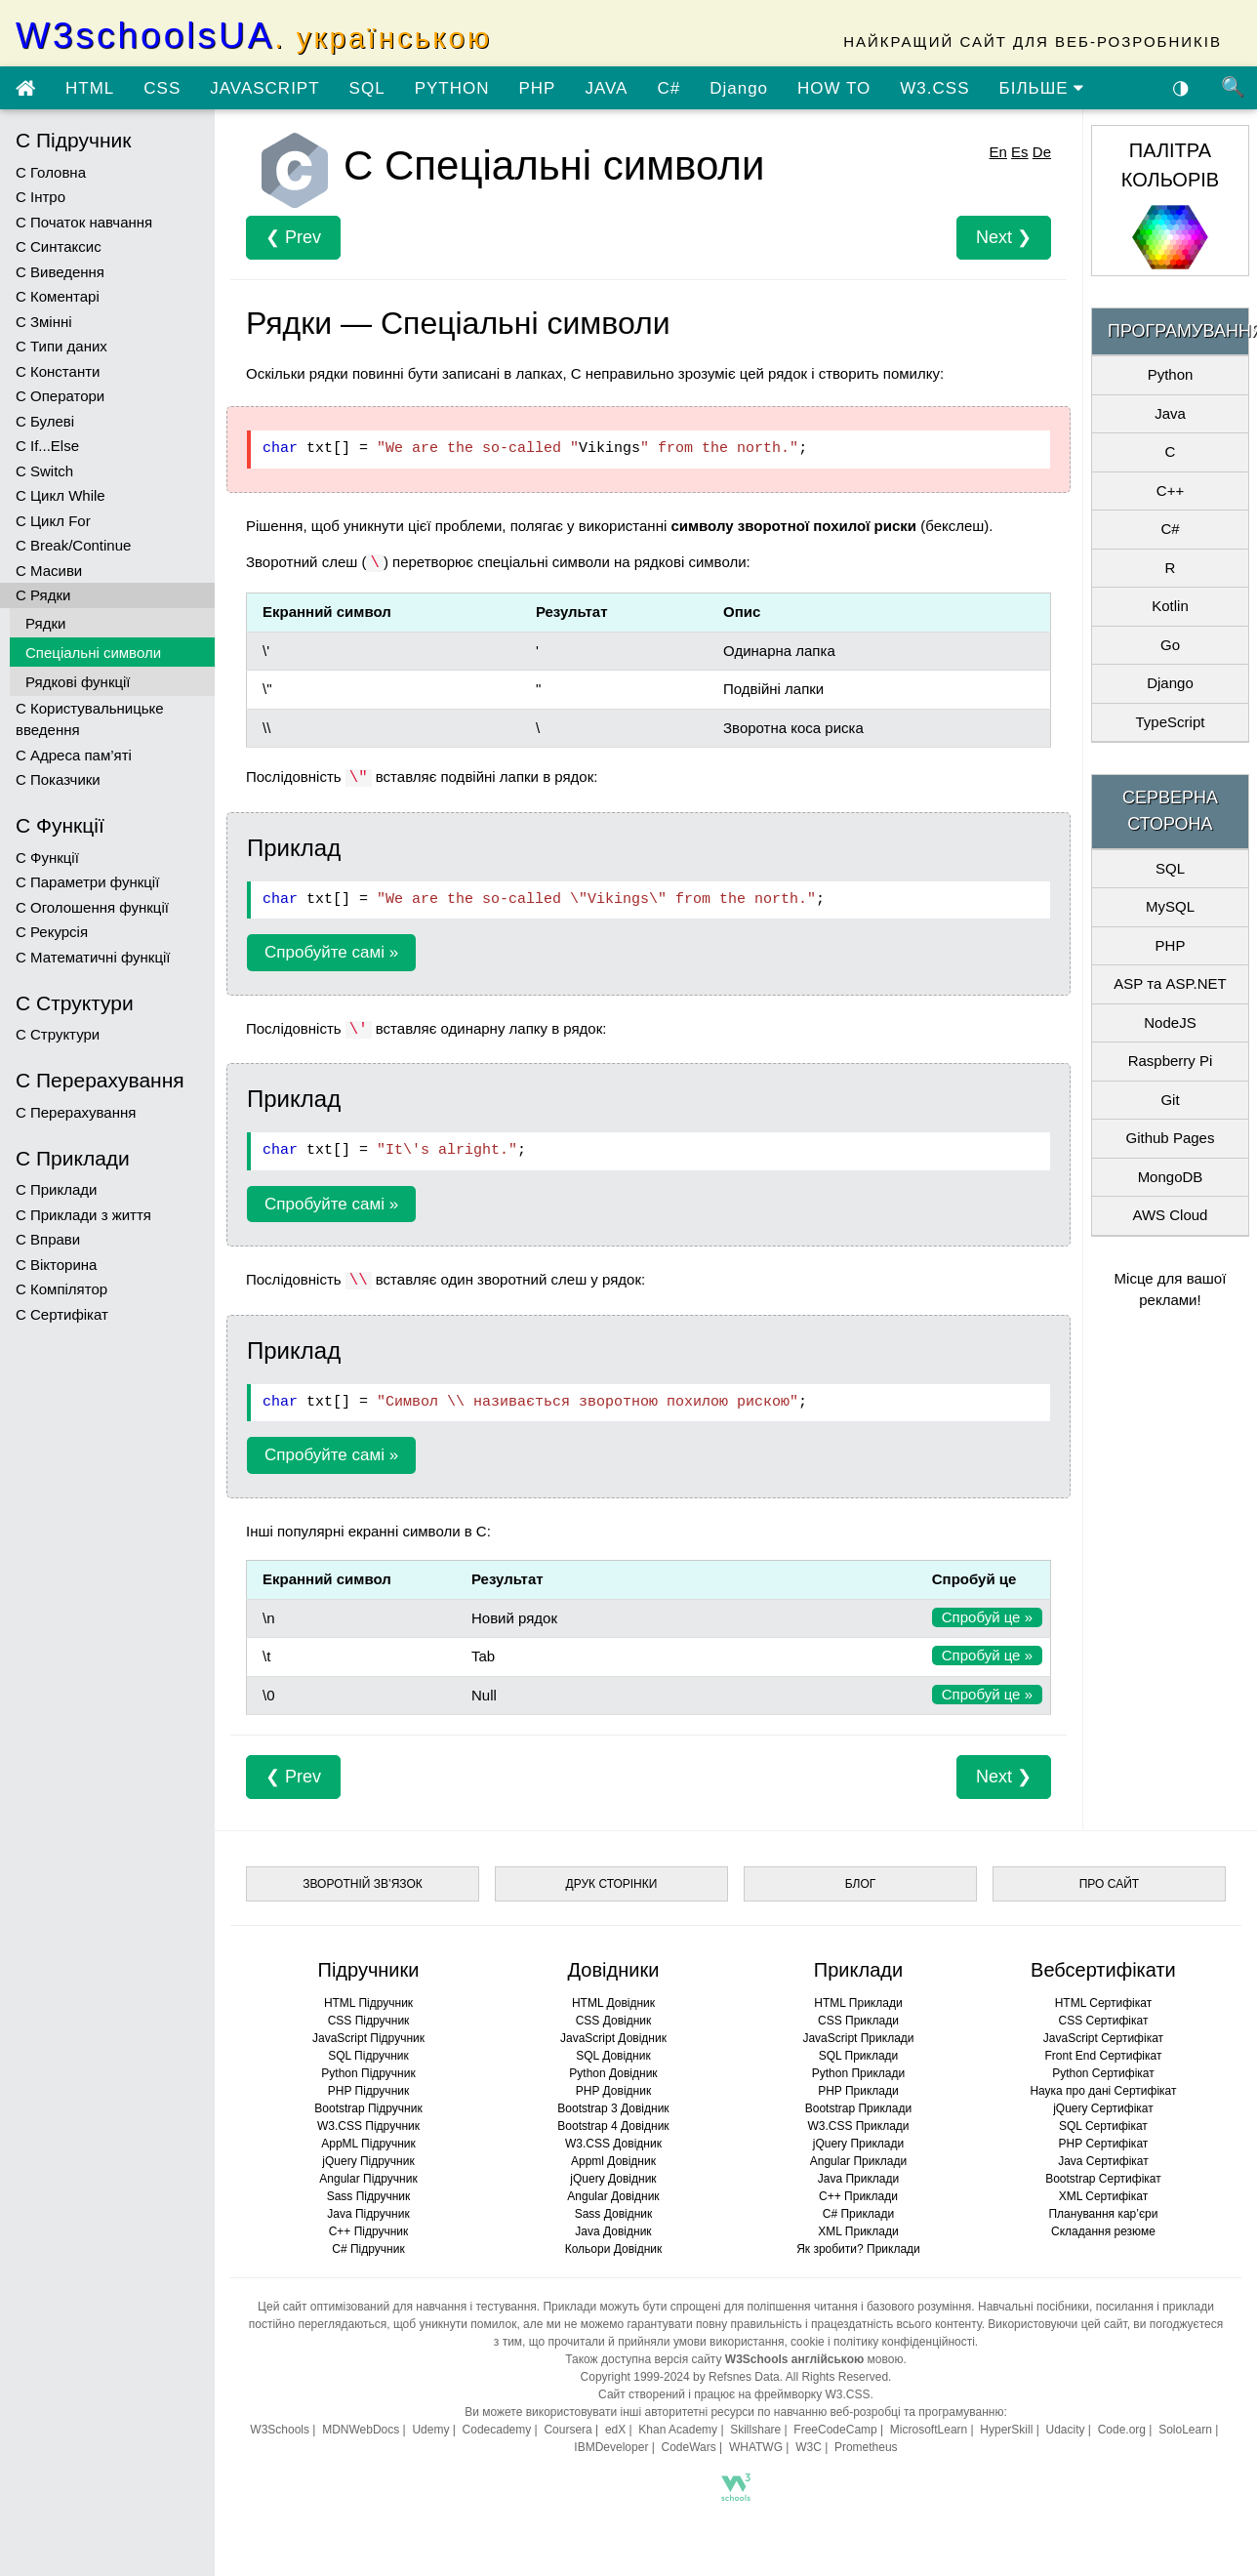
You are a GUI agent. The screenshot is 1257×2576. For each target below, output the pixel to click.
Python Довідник (613, 2073)
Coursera (567, 2429)
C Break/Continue (73, 545)
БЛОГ (860, 1884)
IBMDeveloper (611, 2447)
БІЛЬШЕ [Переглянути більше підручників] (1042, 88)
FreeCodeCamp (834, 2429)
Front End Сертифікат (1102, 2056)
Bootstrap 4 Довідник (613, 2126)
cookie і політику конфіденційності (883, 2342)
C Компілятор (61, 1289)
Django (739, 88)
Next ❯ (1004, 237)
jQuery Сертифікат (1103, 2108)
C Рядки (43, 595)
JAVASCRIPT (264, 88)
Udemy (430, 2429)
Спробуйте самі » (331, 952)
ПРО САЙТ (1109, 1884)
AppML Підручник (368, 2143)
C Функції (47, 857)
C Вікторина (56, 1264)
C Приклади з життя (83, 1214)
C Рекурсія (52, 931)
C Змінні (44, 321)
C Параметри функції (87, 882)
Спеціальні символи (93, 652)
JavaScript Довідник (613, 2038)
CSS (162, 88)
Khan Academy (677, 2429)
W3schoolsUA (254, 36)
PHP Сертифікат (1104, 2143)
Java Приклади (858, 2179)
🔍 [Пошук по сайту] (1233, 87)
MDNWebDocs (360, 2429)
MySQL (1170, 906)
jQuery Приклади (858, 2143)
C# (668, 88)
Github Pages (1170, 1137)
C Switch (44, 471)
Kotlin (1170, 605)
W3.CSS (934, 88)
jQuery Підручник (368, 2161)
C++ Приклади (858, 2196)
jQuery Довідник (613, 2179)
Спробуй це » (987, 1617)
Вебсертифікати (1103, 1970)
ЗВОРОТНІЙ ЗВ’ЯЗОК (363, 1884)
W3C (808, 2447)
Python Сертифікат (1103, 2073)
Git (1169, 1099)
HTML (89, 88)
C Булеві (45, 421)
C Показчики (58, 779)
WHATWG (756, 2447)
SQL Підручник (368, 2056)
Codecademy (497, 2429)
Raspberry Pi (1170, 1060)
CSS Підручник (369, 2020)
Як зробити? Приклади (858, 2249)
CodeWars (689, 2447)
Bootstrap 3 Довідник (613, 2108)
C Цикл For (53, 520)
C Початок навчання (84, 222)
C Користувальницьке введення (90, 719)
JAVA (606, 88)
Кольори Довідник (614, 2249)
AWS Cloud (1169, 1214)
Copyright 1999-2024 (635, 2377)
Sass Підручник (369, 2196)
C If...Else (47, 445)
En (998, 151)
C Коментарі (58, 296)
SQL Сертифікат (1103, 2126)
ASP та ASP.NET (1170, 983)
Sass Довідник (614, 2214)
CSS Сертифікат (1103, 2020)
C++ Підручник (369, 2231)
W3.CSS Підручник (368, 2126)
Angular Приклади (858, 2161)
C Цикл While (60, 495)
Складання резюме (1103, 2231)
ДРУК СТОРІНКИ (612, 1884)
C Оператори (60, 396)
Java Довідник (613, 2231)
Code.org (1122, 2429)
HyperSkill (1006, 2429)
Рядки (45, 623)
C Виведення (60, 272)
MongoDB (1170, 1176)
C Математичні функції (93, 957)
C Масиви (49, 570)
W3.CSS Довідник (613, 2143)
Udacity (1065, 2429)
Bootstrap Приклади (858, 2108)
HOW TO (834, 88)
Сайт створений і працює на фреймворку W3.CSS (734, 2394)
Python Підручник (368, 2073)
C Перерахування (76, 1112)
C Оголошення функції (92, 907)
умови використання (729, 2342)
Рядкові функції (78, 682)
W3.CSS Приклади (858, 2126)
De (1042, 151)
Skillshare (755, 2429)
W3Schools (279, 2429)
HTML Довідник (613, 2003)
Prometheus (866, 2447)
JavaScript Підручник (368, 2038)
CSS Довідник (614, 2020)
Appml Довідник (613, 2161)
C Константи (58, 371)
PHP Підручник (368, 2091)
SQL (367, 88)
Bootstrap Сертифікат (1103, 2179)
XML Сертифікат (1103, 2196)
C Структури (58, 1034)
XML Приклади (858, 2231)
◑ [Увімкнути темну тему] (1181, 87)
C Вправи (48, 1239)
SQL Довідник (613, 2056)
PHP (536, 88)
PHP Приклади (858, 2091)
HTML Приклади (858, 2003)
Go (1170, 644)
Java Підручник (368, 2214)
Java (1170, 413)
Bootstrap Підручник (368, 2108)
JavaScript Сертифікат (1103, 2038)
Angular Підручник (368, 2179)
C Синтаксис (58, 246)
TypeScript (1170, 722)
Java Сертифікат (1103, 2161)
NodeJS (1170, 1022)
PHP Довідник (613, 2091)
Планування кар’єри (1102, 2214)
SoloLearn (1185, 2429)
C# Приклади (858, 2214)
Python (1171, 374)
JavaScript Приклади (857, 2038)
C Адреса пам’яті (74, 755)
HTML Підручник (368, 2003)
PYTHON (452, 88)
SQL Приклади (859, 2056)
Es (1020, 151)
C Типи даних (61, 346)
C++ (1170, 490)
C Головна (51, 172)
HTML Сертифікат (1103, 2003)
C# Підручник (368, 2249)
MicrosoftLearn (928, 2429)
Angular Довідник (613, 2196)
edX (615, 2429)
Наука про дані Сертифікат (1103, 2091)
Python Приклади (858, 2073)
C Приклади (56, 1189)
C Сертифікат (62, 1314)
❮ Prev (293, 237)
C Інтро (40, 196)
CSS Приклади (858, 2020)
